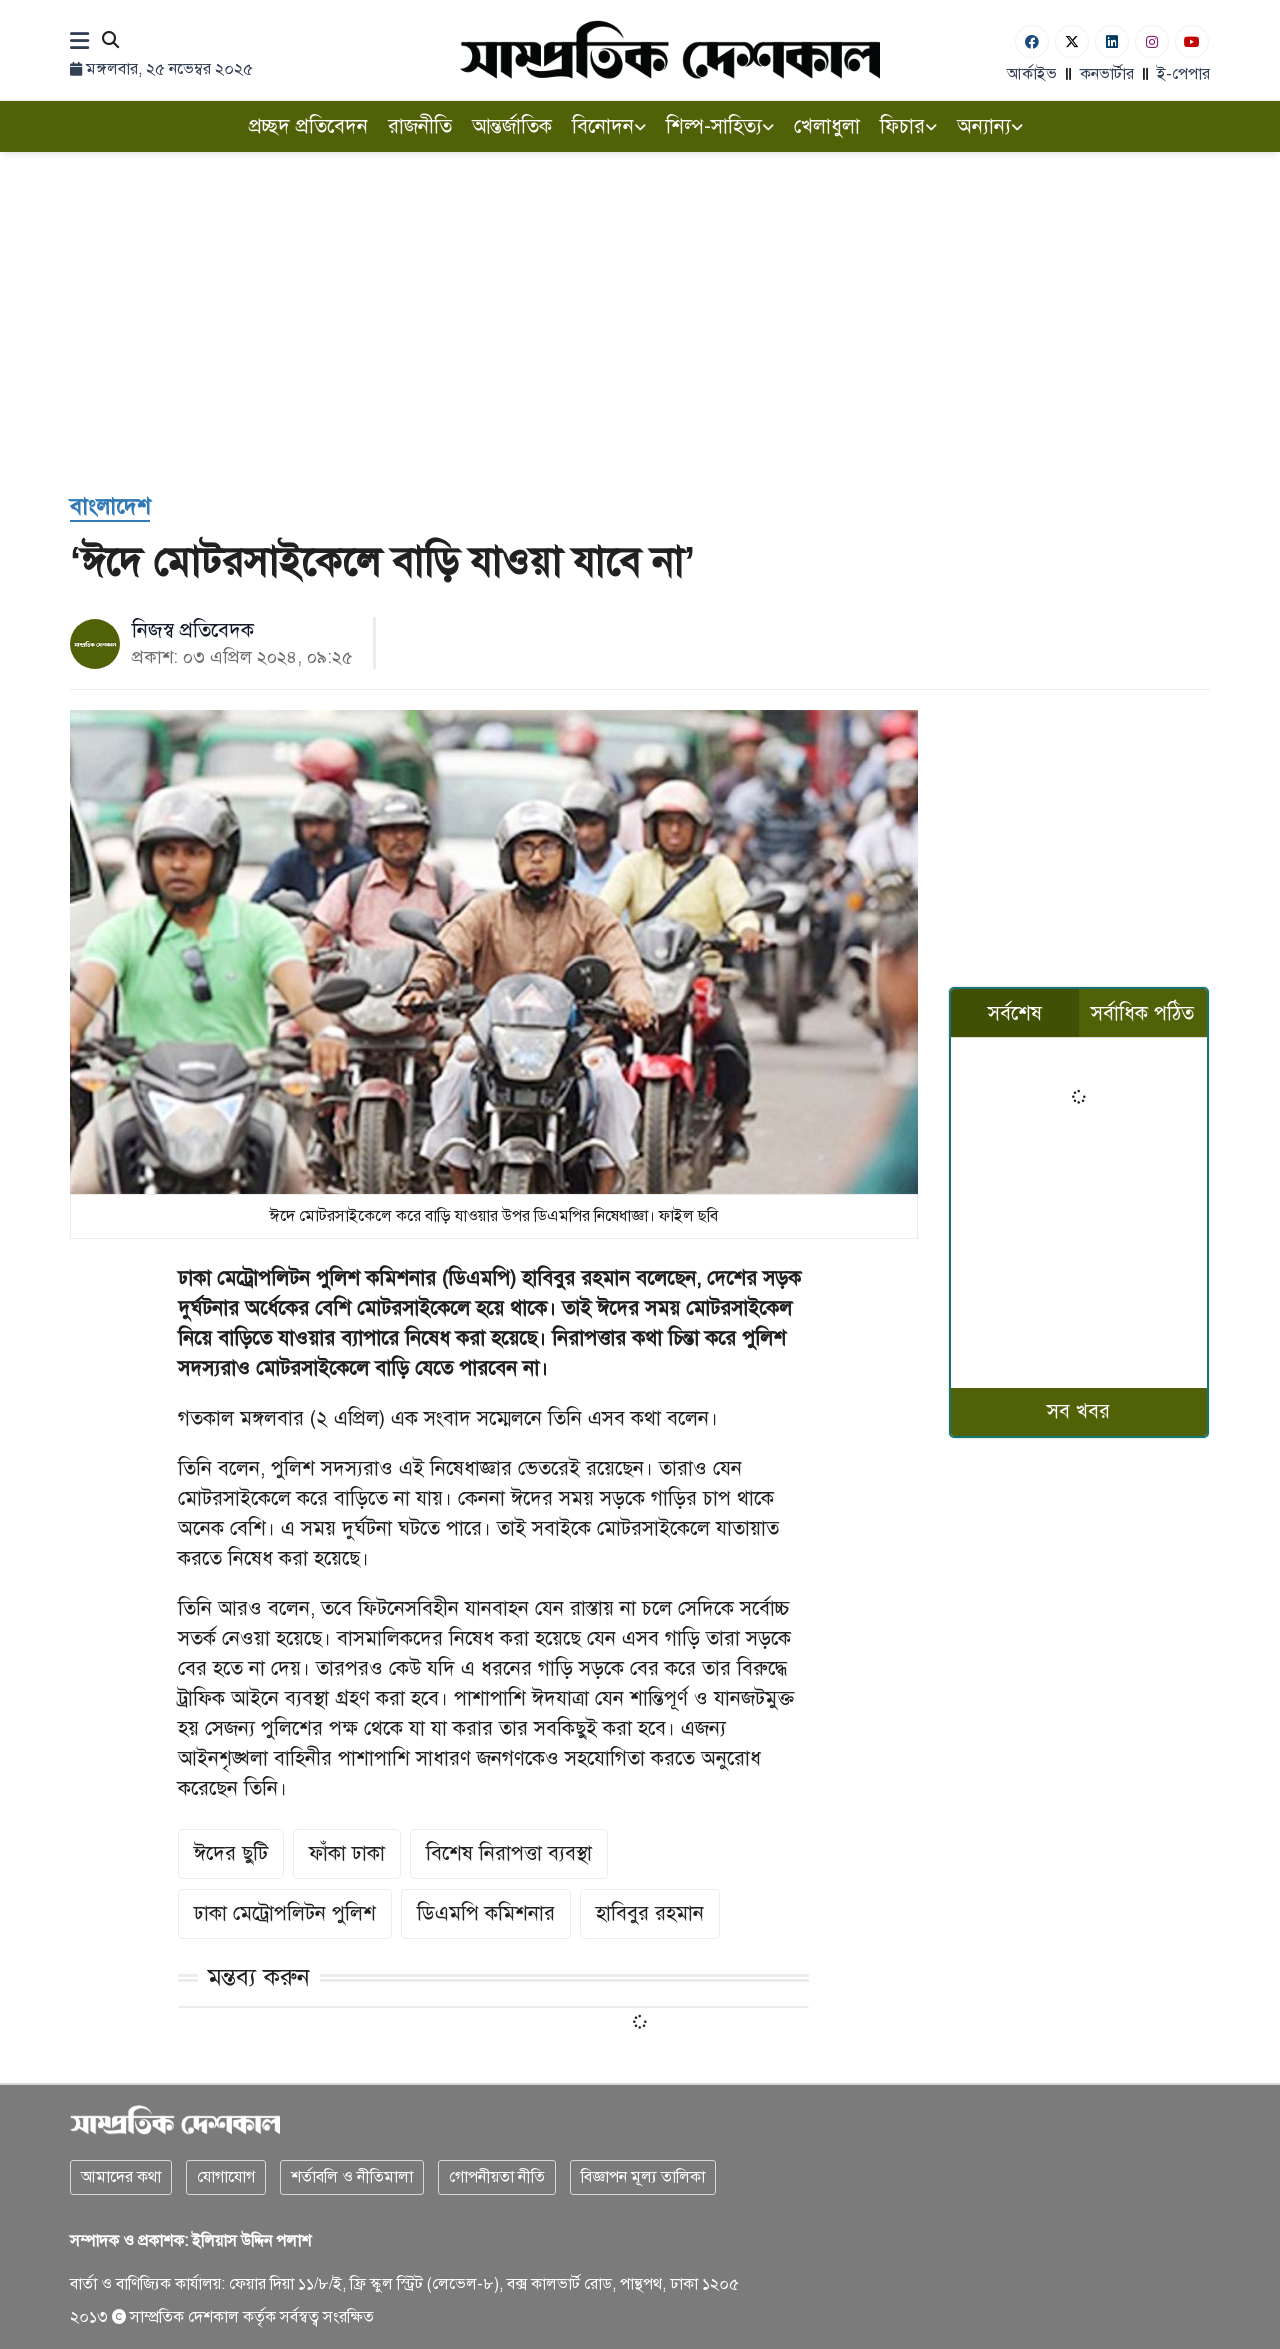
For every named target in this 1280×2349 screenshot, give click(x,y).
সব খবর (1078, 1411)
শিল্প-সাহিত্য (720, 126)
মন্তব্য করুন (259, 1977)
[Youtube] (1192, 41)
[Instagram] (1152, 41)
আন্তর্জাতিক (512, 126)
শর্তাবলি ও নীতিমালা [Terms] (352, 2177)
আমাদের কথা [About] (121, 2177)
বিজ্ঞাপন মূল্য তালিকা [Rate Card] (643, 2177)
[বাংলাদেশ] (110, 507)
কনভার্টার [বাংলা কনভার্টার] (1107, 74)
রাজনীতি (420, 126)
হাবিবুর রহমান (650, 1913)
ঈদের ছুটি (231, 1853)
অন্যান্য (990, 126)
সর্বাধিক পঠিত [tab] (1142, 1013)
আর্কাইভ (1032, 74)
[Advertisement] (640, 322)
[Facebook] (1032, 41)
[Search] (110, 41)
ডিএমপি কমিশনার (486, 1913)
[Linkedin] (1112, 41)
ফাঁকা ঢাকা (347, 1853)
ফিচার (908, 126)
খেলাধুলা (827, 126)
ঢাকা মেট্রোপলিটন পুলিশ (285, 1913)
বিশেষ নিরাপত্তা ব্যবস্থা (509, 1853)
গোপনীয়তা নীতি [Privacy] (497, 2177)
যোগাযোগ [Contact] (226, 2177)
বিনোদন (609, 126)
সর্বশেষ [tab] (1015, 1013)
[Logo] (670, 49)
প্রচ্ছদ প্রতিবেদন (308, 126)
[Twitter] (1072, 41)
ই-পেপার (1183, 74)
